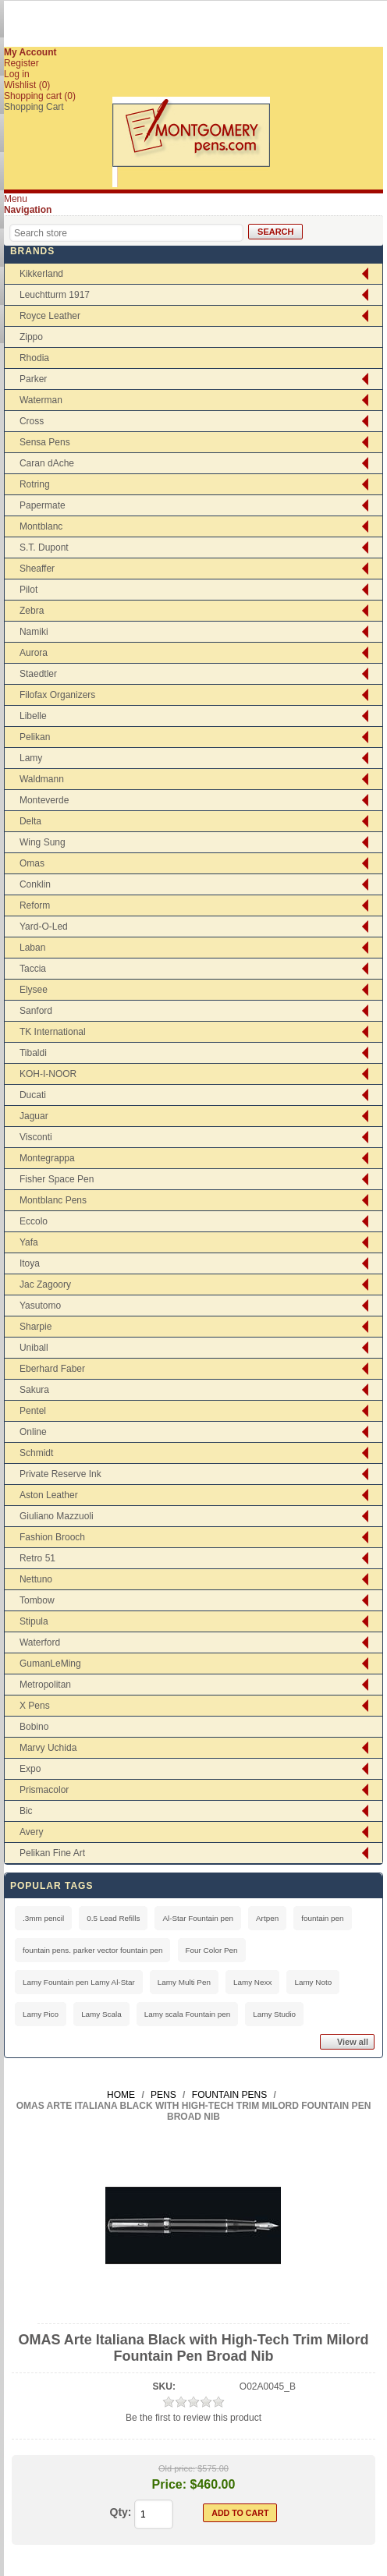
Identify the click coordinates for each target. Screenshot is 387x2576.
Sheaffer (37, 568)
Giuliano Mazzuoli (57, 1516)
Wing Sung (43, 842)
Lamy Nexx (252, 1982)
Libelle (33, 715)
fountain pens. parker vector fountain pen (93, 1950)
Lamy (31, 758)
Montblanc (41, 526)
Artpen (267, 1918)
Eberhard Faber (52, 1368)
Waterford (40, 1642)
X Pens (35, 1705)
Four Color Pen (212, 1950)
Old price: (176, 2468)
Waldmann (42, 779)
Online (33, 1431)
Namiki (34, 631)
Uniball (34, 1347)
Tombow (37, 1600)
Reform (35, 905)
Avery (31, 1832)
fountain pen (322, 1918)
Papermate (43, 505)
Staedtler (38, 673)
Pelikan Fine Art (52, 1853)
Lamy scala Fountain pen (187, 2014)
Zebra (32, 610)
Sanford (36, 1010)
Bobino (34, 1726)
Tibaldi (33, 1052)
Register (21, 63)
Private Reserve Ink (60, 1474)
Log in (17, 74)
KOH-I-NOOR (48, 1073)
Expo (30, 1768)
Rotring (35, 484)
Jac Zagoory (45, 1284)
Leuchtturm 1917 (55, 294)
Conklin (35, 884)
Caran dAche (47, 463)
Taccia (33, 968)
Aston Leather (49, 1495)
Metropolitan (45, 1684)
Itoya (30, 1263)
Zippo (31, 336)
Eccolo (34, 1221)
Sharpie (35, 1326)
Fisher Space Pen (57, 1179)
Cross (32, 421)
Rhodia (34, 358)
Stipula (34, 1621)
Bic (26, 1810)
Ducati (33, 1095)
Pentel (33, 1410)
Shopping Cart (34, 106)
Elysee (34, 989)
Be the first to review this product (193, 2417)
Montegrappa (47, 1158)
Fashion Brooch (52, 1537)
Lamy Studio (274, 2014)
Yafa (29, 1242)
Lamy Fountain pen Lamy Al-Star (79, 1982)
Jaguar (34, 1116)
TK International (53, 1031)
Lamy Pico (41, 2014)
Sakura (34, 1389)
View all (352, 2041)
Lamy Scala (101, 2014)
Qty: (121, 2512)
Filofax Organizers (57, 694)
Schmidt (36, 1452)
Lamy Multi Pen (184, 1982)
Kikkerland (41, 273)
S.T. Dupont (44, 547)
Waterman (41, 400)
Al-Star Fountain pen (197, 1918)
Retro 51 (37, 1558)
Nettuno (36, 1579)
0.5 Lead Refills (113, 1918)
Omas (32, 863)
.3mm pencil (43, 1918)
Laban (32, 947)
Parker (33, 379)
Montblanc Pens (53, 1200)
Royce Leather (50, 315)
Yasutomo (40, 1305)
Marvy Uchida (48, 1747)
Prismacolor (44, 1789)
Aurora (34, 652)
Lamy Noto (313, 1982)
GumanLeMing (50, 1663)
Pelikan (35, 737)
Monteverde (44, 800)
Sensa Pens (45, 442)
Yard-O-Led (44, 926)
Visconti (36, 1137)
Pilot (28, 589)
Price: (169, 2484)
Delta (30, 821)
